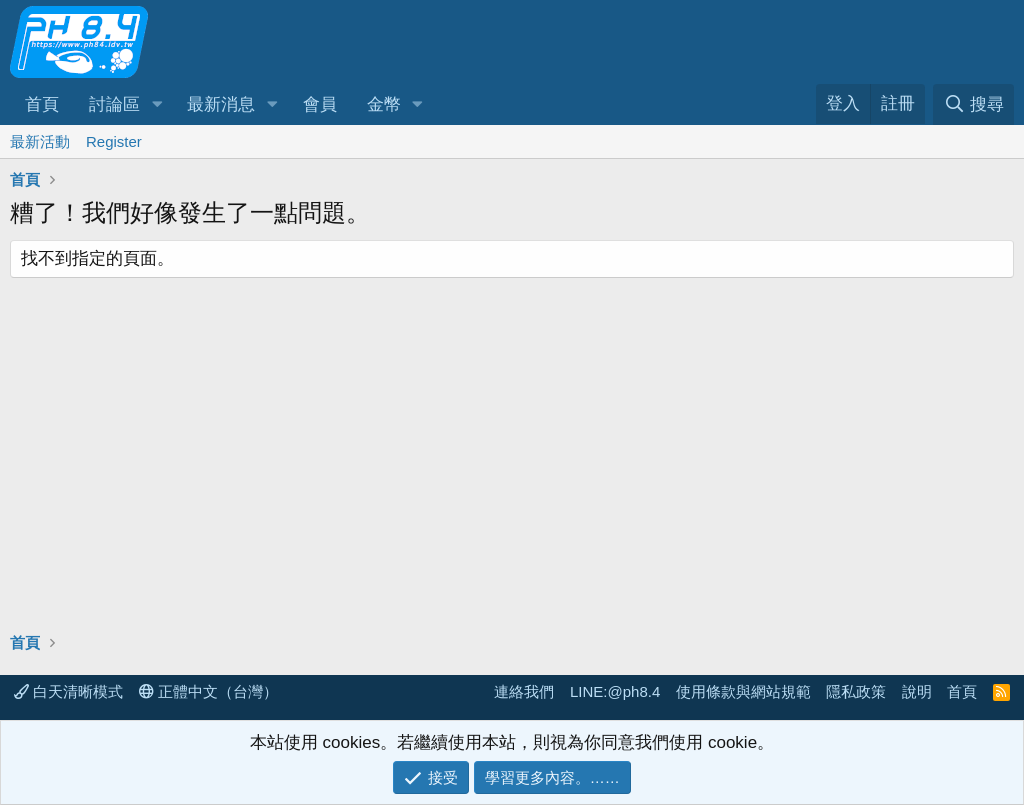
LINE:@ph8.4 (615, 691)
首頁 (42, 104)
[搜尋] (973, 104)
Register (114, 141)
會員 (320, 104)
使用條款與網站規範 (743, 691)
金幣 (384, 104)
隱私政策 (856, 691)
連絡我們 (524, 691)
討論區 (114, 104)
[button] (157, 105)
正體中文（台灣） (208, 691)
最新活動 (40, 141)
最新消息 (221, 104)
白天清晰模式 (68, 691)
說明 (917, 691)
